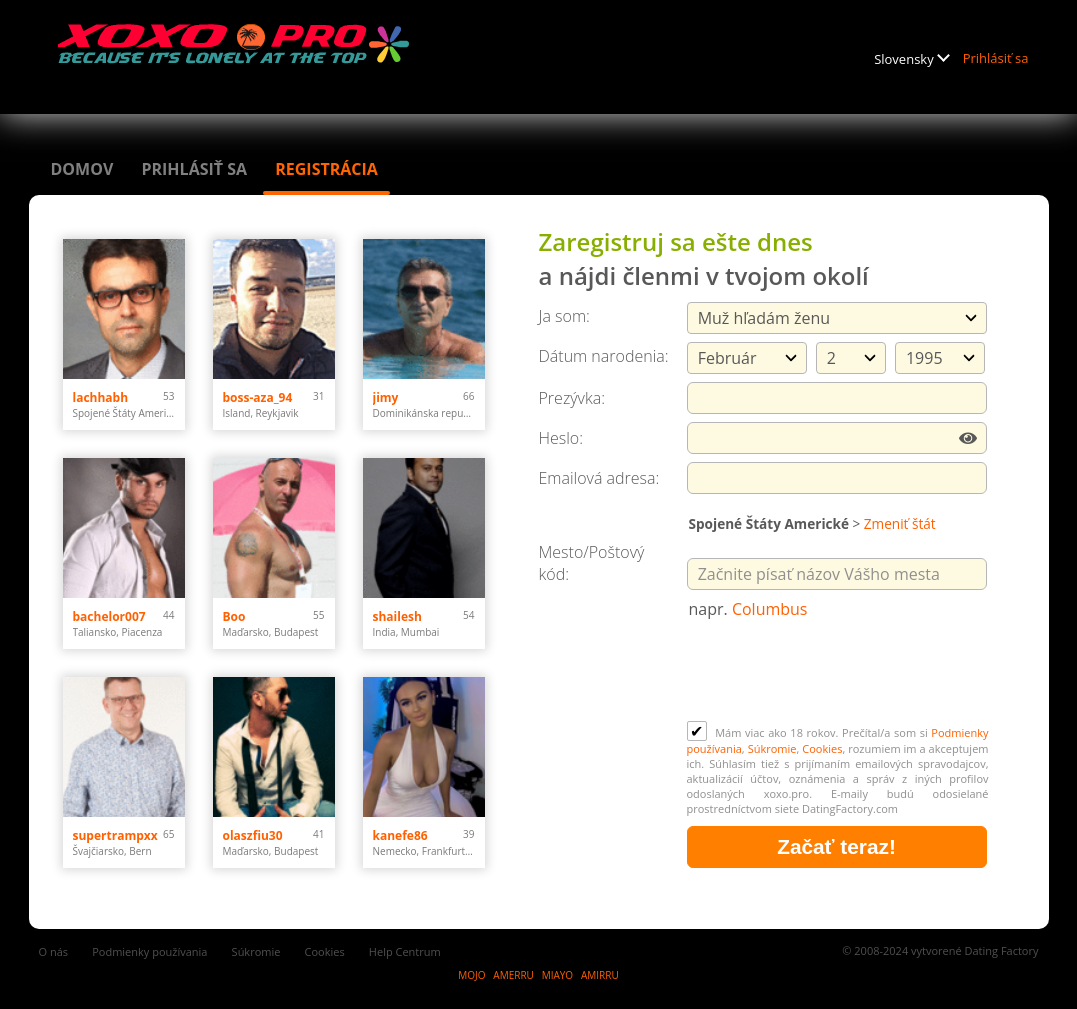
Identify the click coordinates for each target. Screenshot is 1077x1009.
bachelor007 (109, 616)
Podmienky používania (149, 951)
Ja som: (564, 316)
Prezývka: (572, 398)
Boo (234, 616)
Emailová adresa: (599, 478)
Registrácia (326, 169)
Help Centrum (405, 951)
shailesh (397, 616)
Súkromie (772, 748)
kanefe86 (400, 835)
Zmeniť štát (900, 523)
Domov (82, 169)
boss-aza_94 (258, 397)
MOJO (471, 975)
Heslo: (561, 438)
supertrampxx (115, 835)
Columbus (770, 609)
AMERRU (513, 975)
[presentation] (839, 672)
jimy (386, 397)
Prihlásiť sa (996, 58)
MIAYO (557, 975)
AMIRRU (600, 975)
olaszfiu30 (253, 835)
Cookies (822, 748)
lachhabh (101, 397)
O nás (54, 951)
